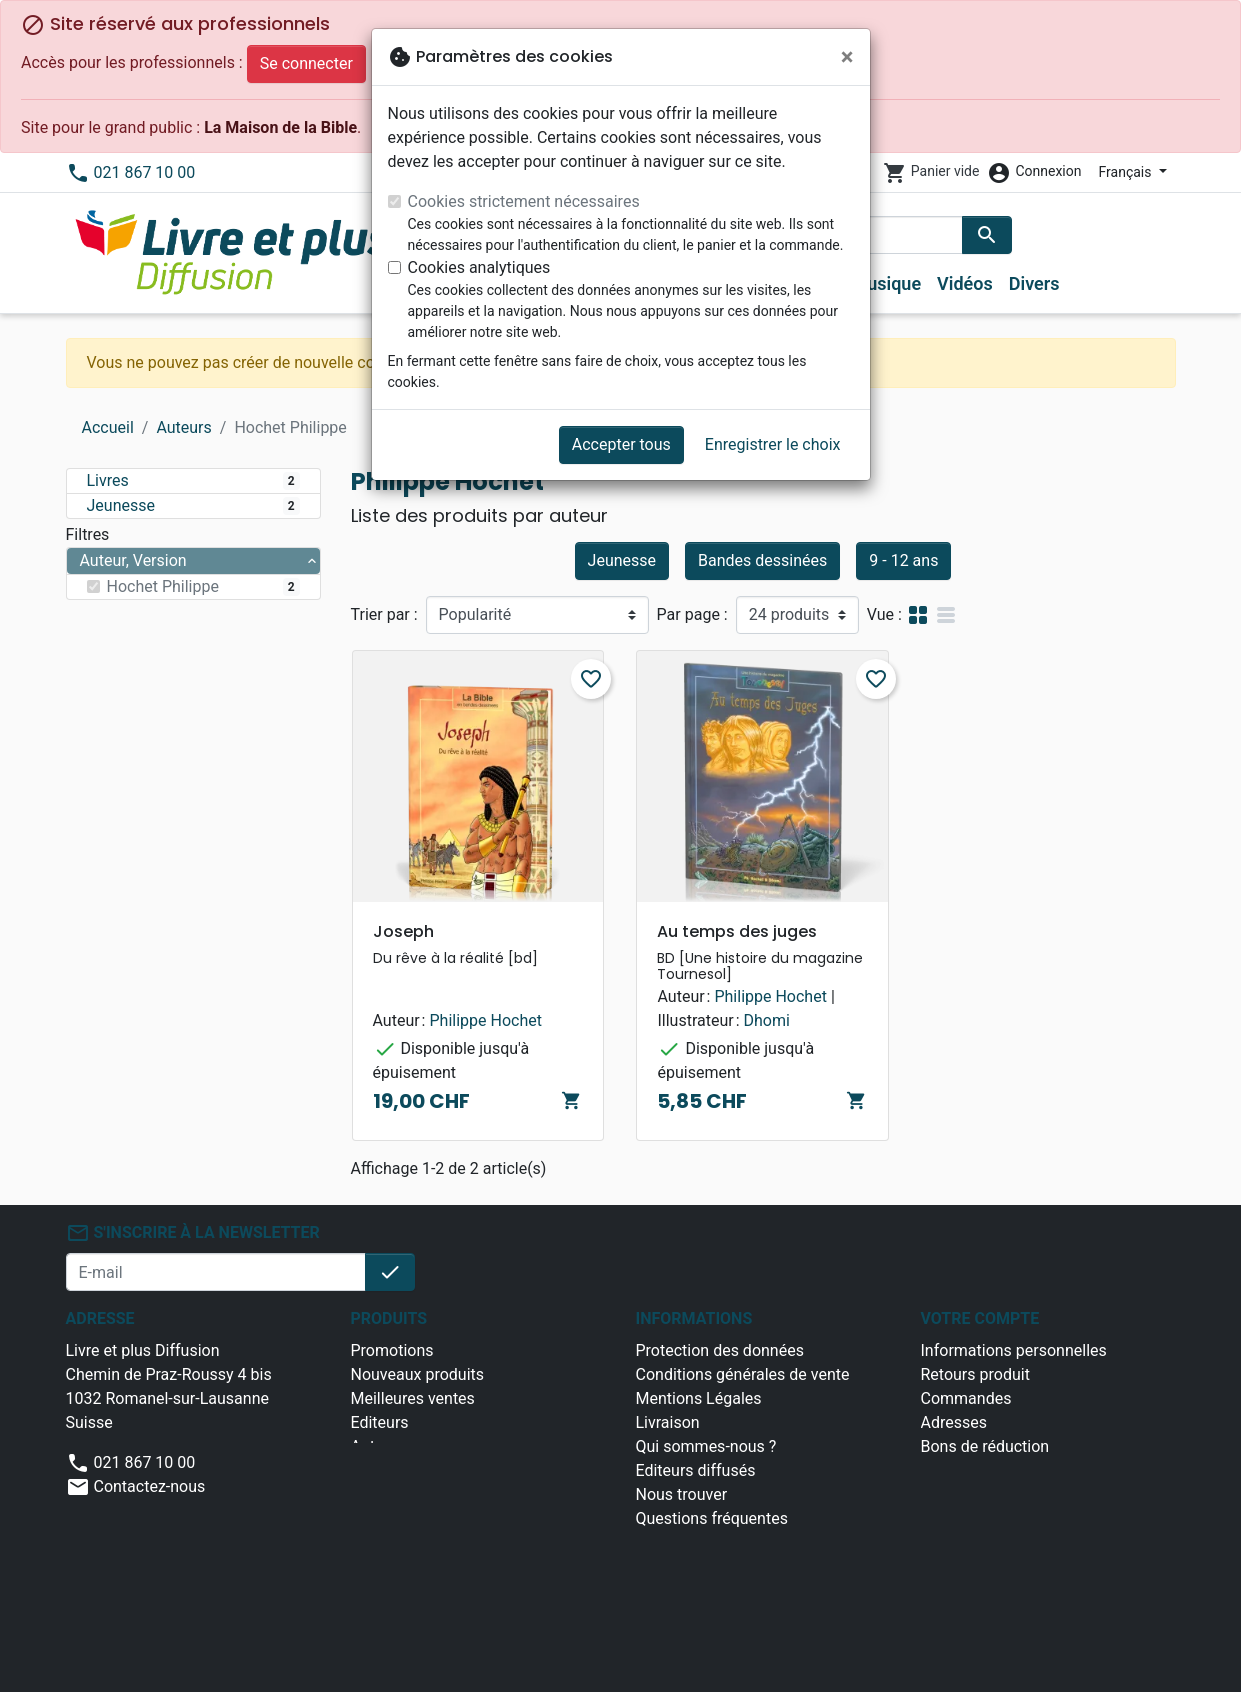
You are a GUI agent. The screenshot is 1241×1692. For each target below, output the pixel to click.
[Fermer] (847, 57)
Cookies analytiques (479, 267)
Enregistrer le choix (773, 444)
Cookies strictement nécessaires (524, 201)
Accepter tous (621, 444)
